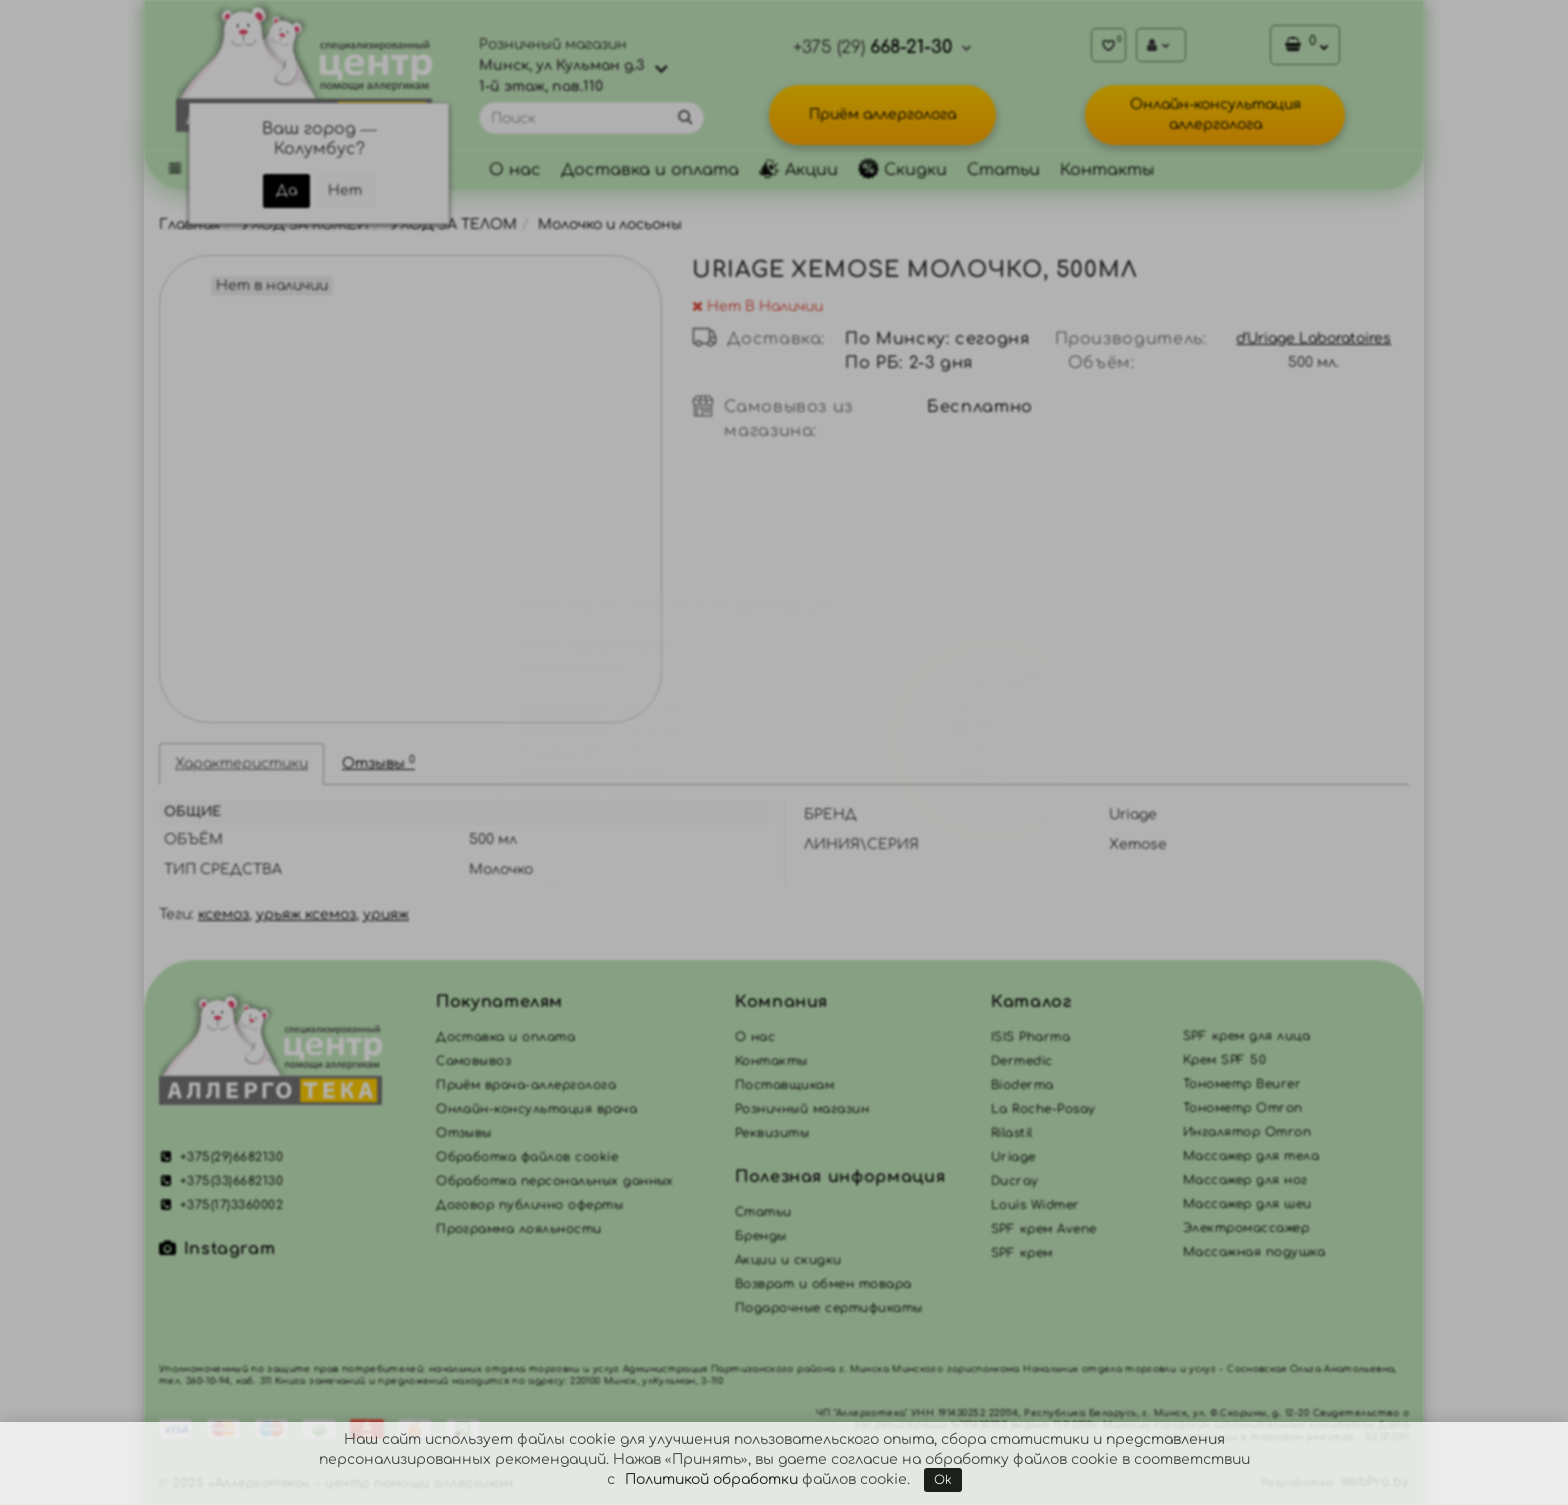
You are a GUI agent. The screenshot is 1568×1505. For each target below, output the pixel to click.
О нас (515, 170)
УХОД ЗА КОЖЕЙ (305, 224)
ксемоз (223, 914)
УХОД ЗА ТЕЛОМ (453, 224)
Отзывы (378, 762)
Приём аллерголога (882, 114)
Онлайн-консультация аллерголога (1215, 114)
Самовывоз (473, 1061)
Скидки (902, 170)
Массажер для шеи (1247, 1204)
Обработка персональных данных (555, 1181)
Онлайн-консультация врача (536, 1109)
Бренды (761, 1236)
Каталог (1031, 1002)
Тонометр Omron (1243, 1108)
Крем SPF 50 (1224, 1060)
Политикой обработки (711, 1479)
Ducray (1015, 1181)
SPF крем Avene (1044, 1229)
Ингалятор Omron (1247, 1132)
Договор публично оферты (529, 1205)
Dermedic (1022, 1061)
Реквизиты (772, 1133)
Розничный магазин (802, 1109)
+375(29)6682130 (221, 1157)
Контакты (1107, 170)
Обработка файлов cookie (527, 1157)
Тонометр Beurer (1242, 1084)
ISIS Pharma (1030, 1037)
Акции (798, 170)
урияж (386, 914)
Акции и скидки (788, 1260)
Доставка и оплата (650, 170)
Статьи (1003, 170)
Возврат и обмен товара (823, 1284)
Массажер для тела (1251, 1156)
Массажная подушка (1254, 1252)
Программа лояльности (519, 1229)
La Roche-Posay (1043, 1109)
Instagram (217, 1249)
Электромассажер (1246, 1228)
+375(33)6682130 (221, 1181)
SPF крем (1022, 1253)
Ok (943, 1480)
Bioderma (1022, 1085)
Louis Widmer (1035, 1205)
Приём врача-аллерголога (526, 1085)
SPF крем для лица (1246, 1036)
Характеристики (241, 763)
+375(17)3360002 (221, 1205)
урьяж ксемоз (306, 914)
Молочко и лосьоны (610, 224)
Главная (189, 224)
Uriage (1013, 1157)
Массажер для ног (1245, 1180)
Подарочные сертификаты (829, 1308)
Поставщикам (784, 1085)
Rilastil (1012, 1133)
